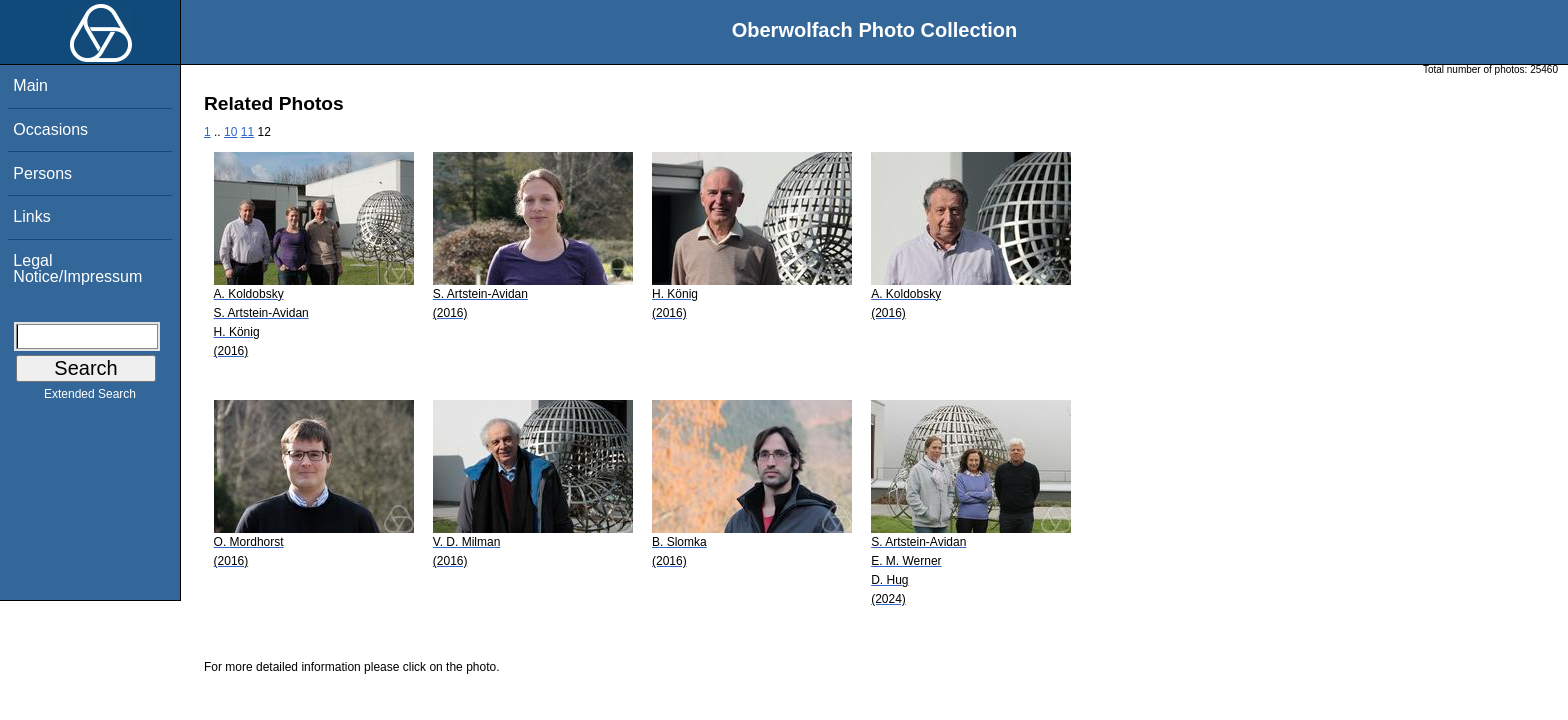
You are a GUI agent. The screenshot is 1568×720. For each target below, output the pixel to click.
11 (247, 132)
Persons (42, 173)
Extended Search (90, 398)
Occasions (50, 129)
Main (30, 85)
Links (31, 216)
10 (230, 132)
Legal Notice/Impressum (77, 268)
